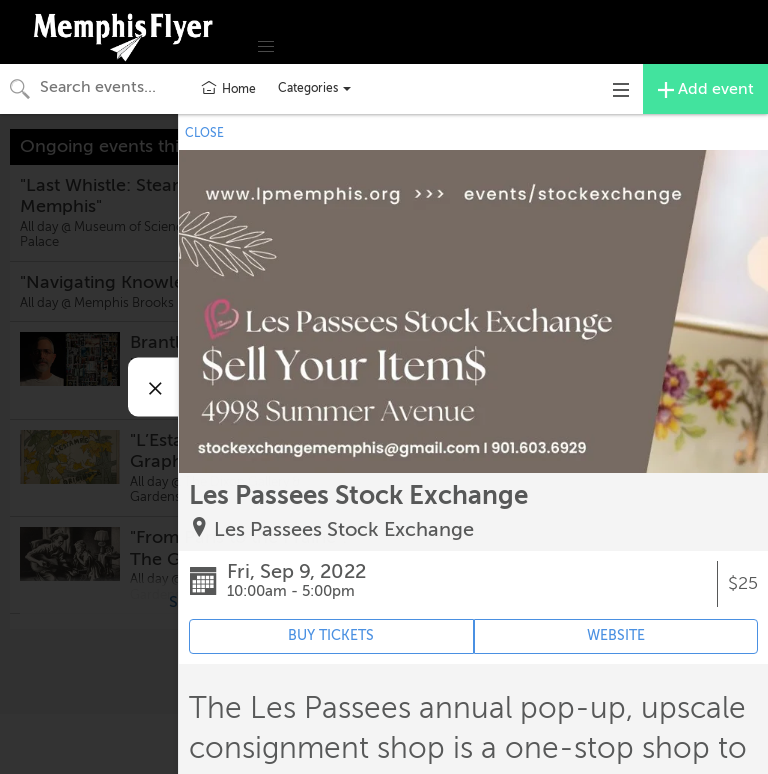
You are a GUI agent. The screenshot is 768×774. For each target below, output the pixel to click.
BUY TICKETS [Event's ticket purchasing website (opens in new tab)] (331, 635)
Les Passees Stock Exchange (344, 529)
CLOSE (204, 133)
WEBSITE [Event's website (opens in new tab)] (616, 635)
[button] (266, 47)
